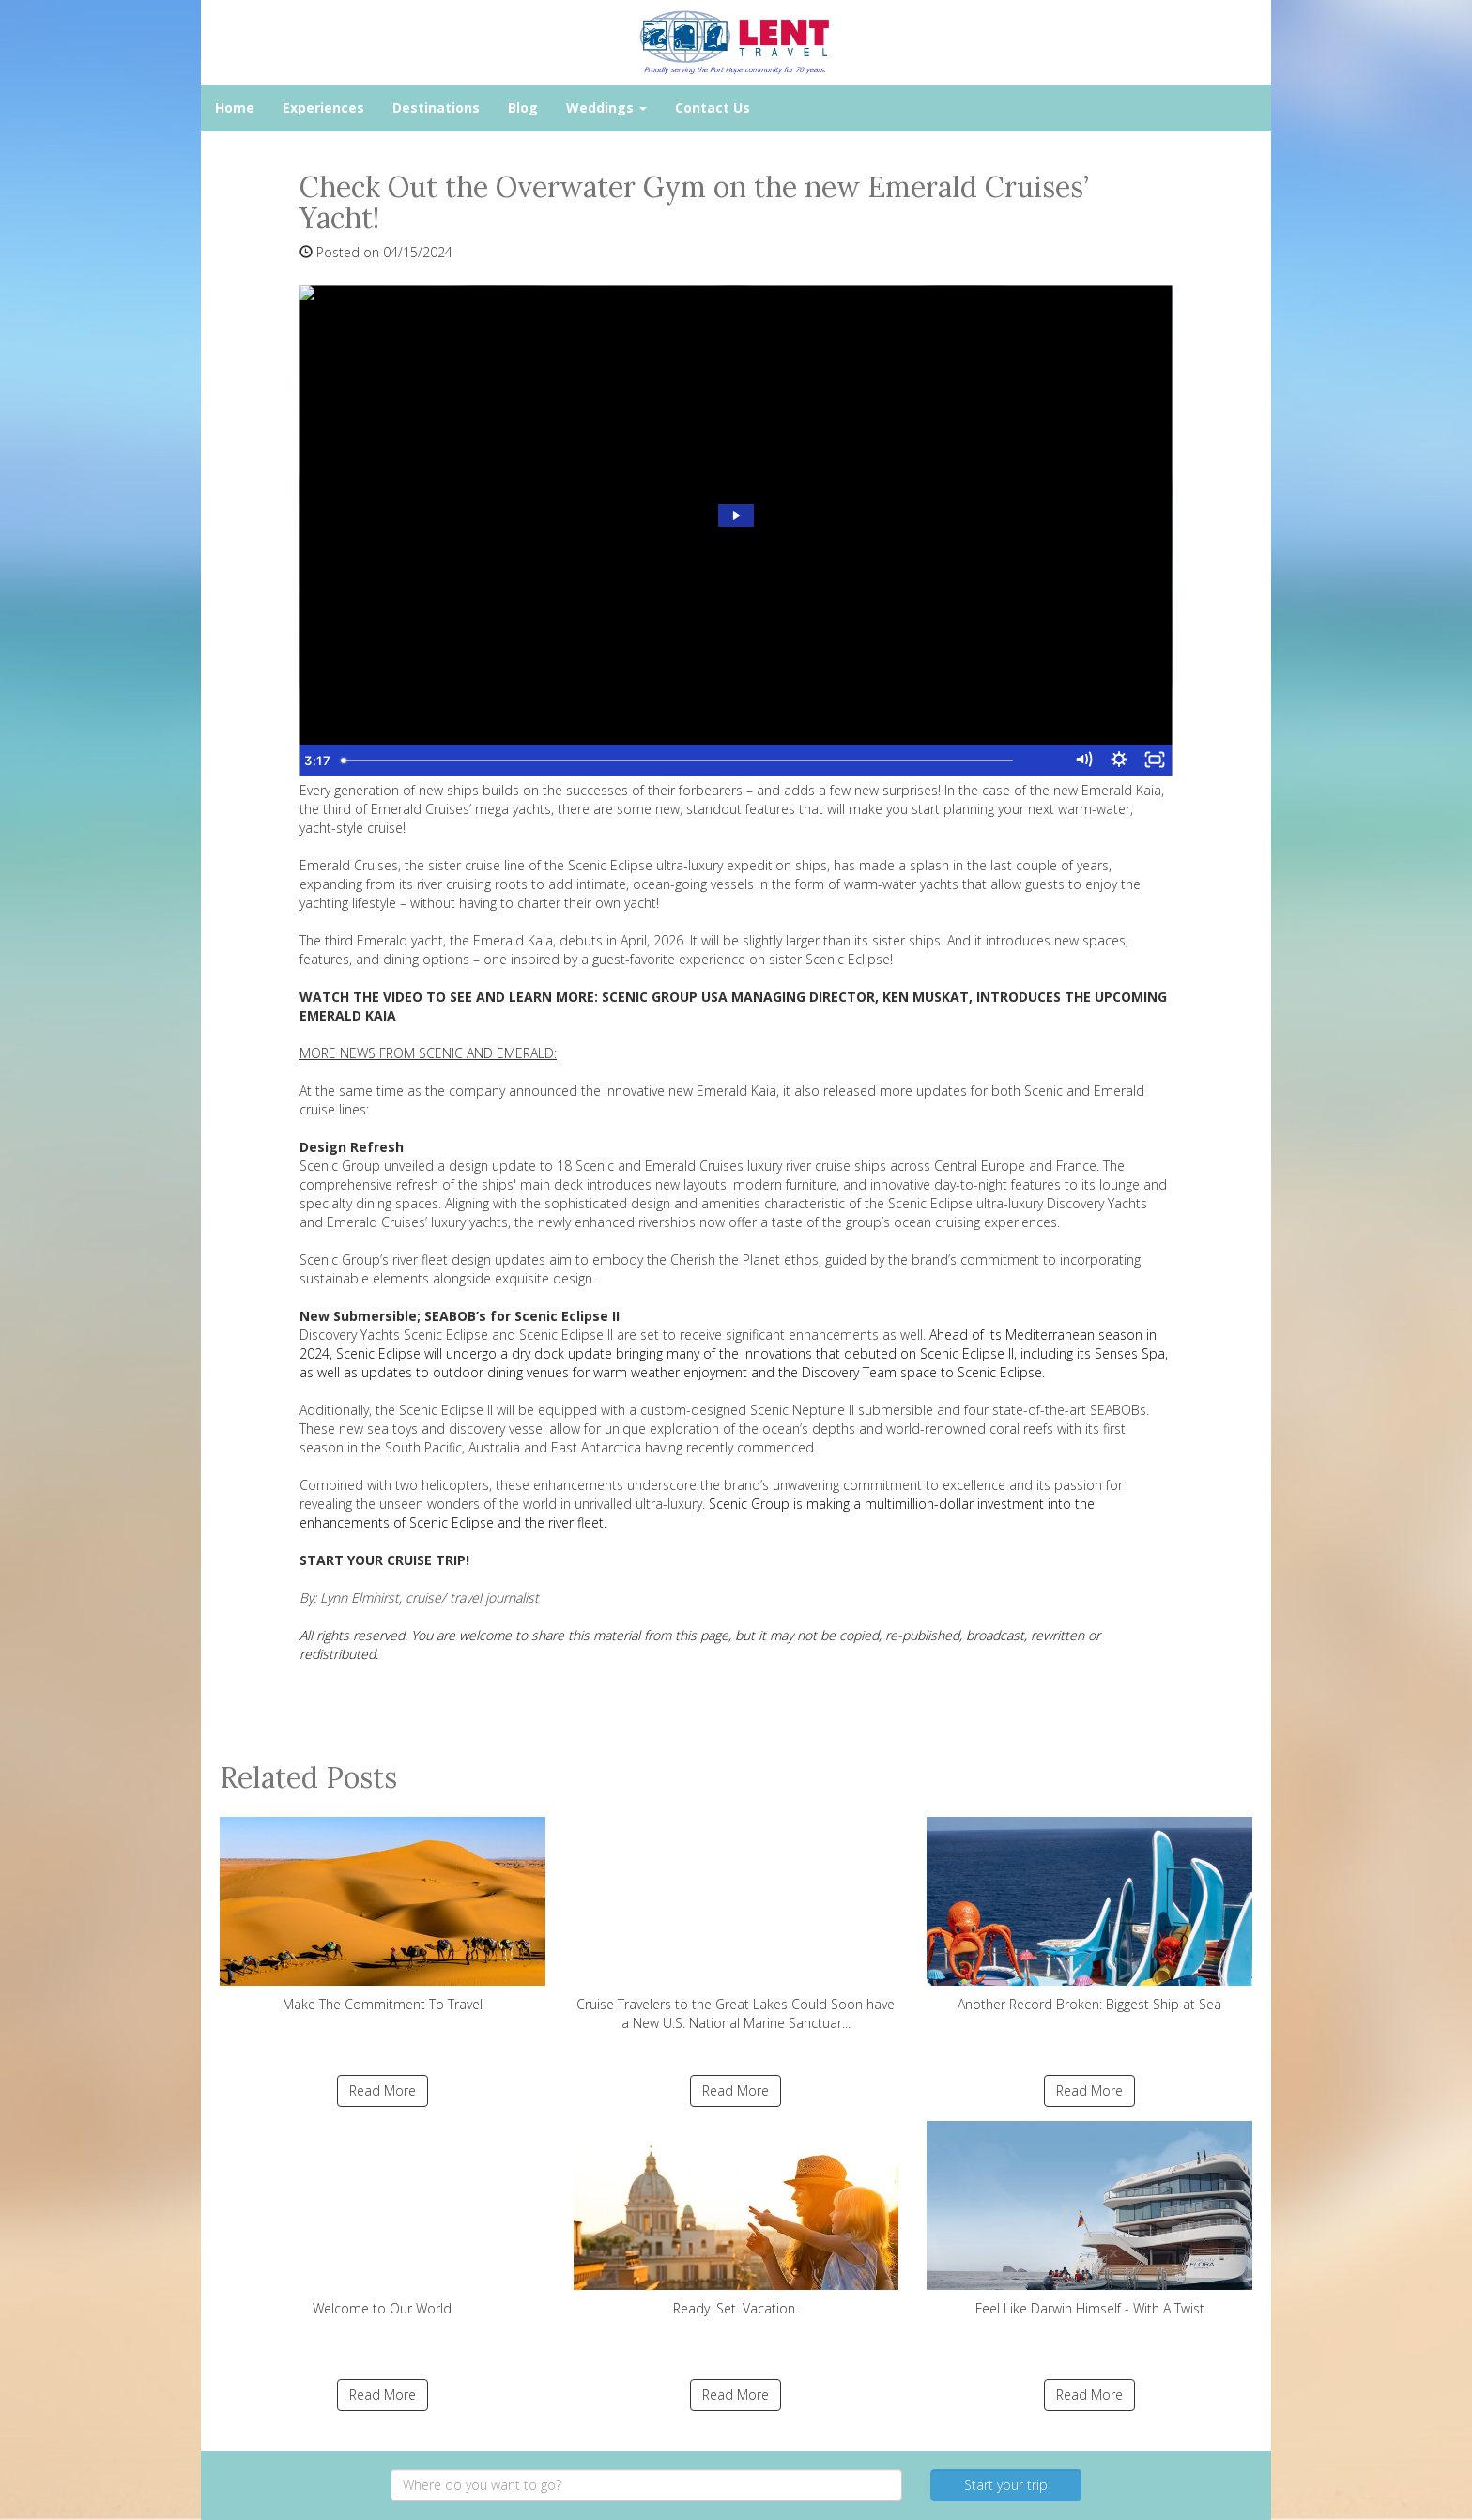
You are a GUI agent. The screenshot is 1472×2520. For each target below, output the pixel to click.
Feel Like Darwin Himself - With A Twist (1089, 2219)
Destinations (436, 107)
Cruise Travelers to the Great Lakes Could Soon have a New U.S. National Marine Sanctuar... (736, 1924)
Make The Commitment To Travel (382, 1915)
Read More (382, 2090)
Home (234, 107)
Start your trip (1006, 2485)
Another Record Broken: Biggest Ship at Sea (1089, 1915)
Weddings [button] (606, 107)
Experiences (323, 107)
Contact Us (712, 107)
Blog (523, 107)
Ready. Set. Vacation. (736, 2219)
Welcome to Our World (382, 2219)
